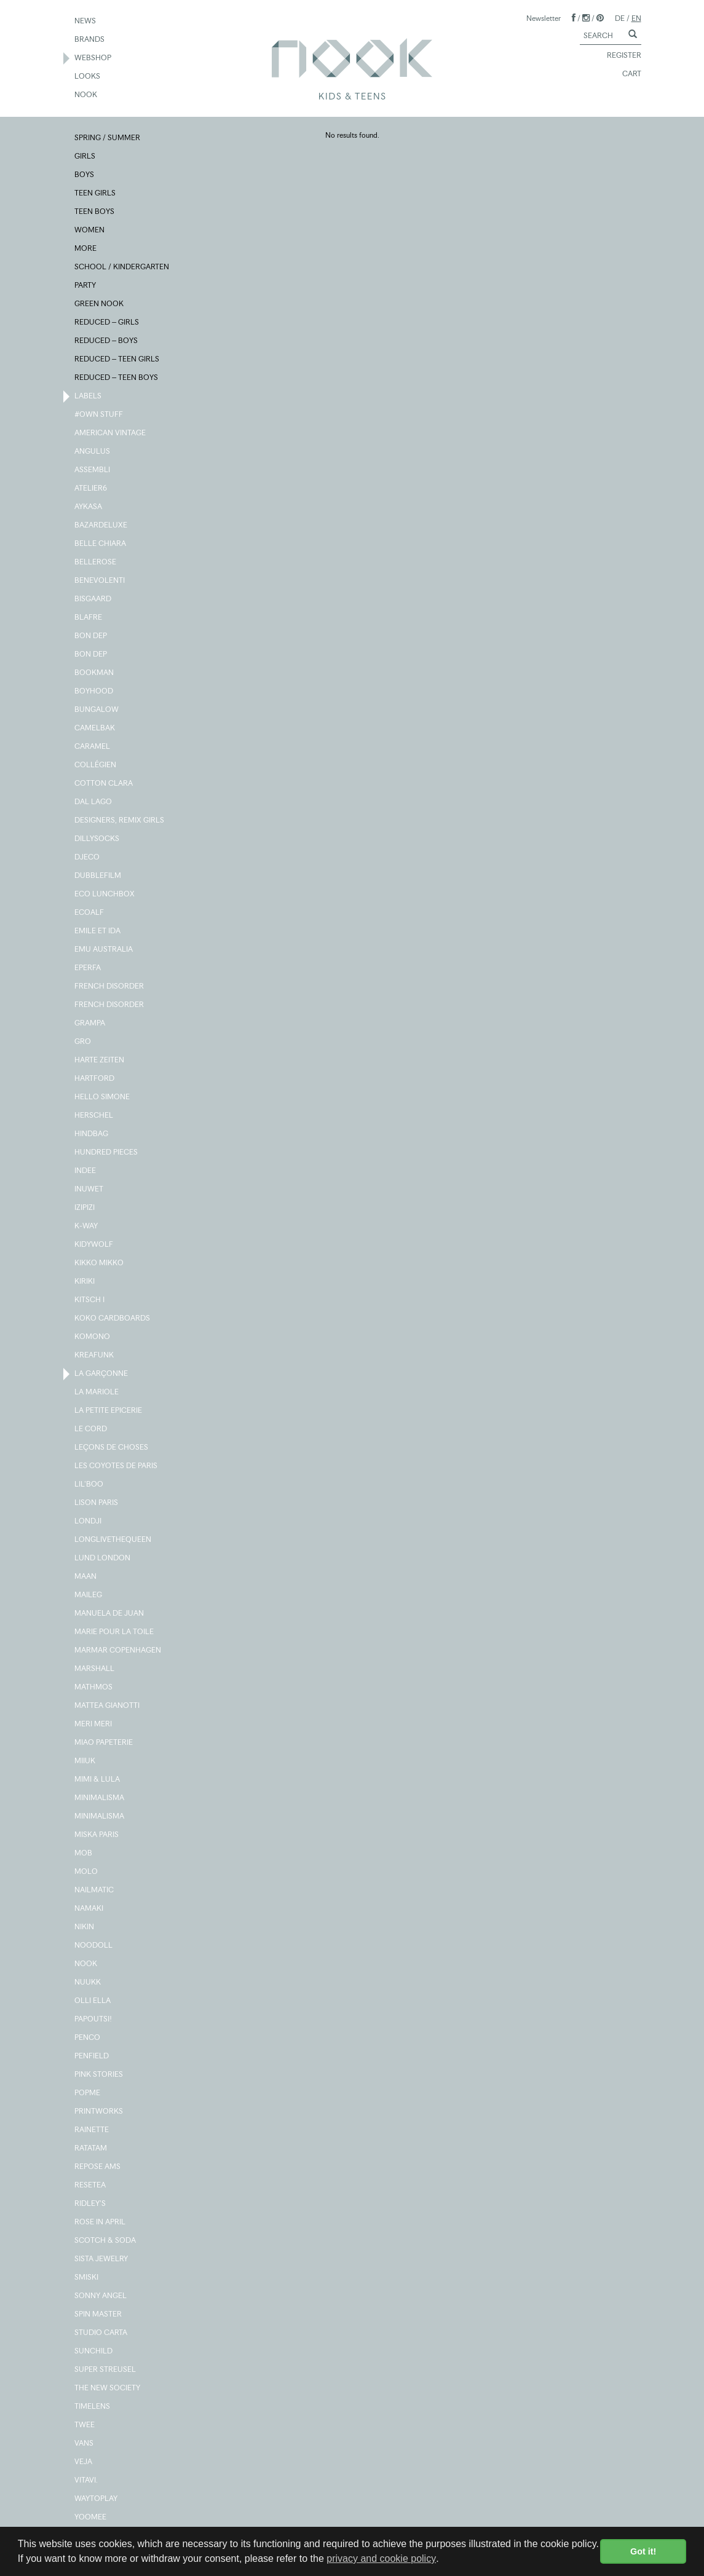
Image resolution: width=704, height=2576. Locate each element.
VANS (84, 2444)
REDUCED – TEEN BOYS (117, 378)
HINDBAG (92, 1134)
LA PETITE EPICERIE (109, 1411)
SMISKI (87, 2278)
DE (620, 18)
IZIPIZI (85, 1208)
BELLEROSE (96, 562)
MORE (86, 249)
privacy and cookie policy (381, 2558)
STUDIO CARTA (101, 2333)
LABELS (88, 396)
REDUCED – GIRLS (107, 323)
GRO (83, 1042)
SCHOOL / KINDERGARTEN (122, 267)
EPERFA (88, 968)
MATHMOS (94, 1687)
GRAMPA (90, 1023)
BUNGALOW (97, 710)
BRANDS (90, 40)
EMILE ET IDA (98, 931)
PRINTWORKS (99, 2112)
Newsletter (543, 18)
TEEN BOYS (95, 212)
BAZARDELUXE (101, 526)
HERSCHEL (94, 1116)
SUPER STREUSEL (106, 2370)
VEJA (84, 2462)
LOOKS (88, 77)
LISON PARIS (97, 1503)
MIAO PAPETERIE (104, 1743)
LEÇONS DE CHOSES (112, 1448)
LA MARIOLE (97, 1392)
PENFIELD (92, 2056)
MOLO (87, 1872)
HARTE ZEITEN (100, 1060)
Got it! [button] (643, 2551)
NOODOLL (94, 1946)
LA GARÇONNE (102, 1374)
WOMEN (90, 230)
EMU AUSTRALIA (104, 950)
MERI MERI (94, 1724)
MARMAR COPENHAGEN (118, 1651)
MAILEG (89, 1595)
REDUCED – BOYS (107, 341)
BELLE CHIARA (101, 544)
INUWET (89, 1189)
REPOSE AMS (98, 2167)
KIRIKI (85, 1282)
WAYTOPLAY (96, 2499)
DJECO (88, 857)
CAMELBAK (95, 728)
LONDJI (88, 1521)
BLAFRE (89, 618)
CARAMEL (93, 747)
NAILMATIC (95, 1890)
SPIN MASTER (99, 2315)
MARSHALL (95, 1669)
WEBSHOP (93, 58)
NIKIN (85, 1927)
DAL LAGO (94, 802)
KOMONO (93, 1337)
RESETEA (91, 2185)
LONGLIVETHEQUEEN (113, 1540)
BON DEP (91, 636)
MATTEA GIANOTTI (108, 1706)
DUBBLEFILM (98, 876)
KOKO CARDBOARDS (113, 1319)
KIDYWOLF (94, 1245)
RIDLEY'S (91, 2204)
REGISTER (618, 56)
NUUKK (88, 1983)
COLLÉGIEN (96, 765)
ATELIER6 (91, 489)
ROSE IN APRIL (100, 2222)
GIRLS (85, 157)
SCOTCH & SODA (106, 2241)
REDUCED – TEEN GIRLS (117, 360)
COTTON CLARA (104, 784)
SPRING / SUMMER (108, 138)
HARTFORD (95, 1079)
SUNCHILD (94, 2351)
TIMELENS (93, 2407)
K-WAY (87, 1226)
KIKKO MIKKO (100, 1263)
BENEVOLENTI (100, 581)
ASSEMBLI (93, 470)
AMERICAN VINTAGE (111, 433)
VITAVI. (87, 2481)
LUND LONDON (103, 1558)
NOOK (86, 95)
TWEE (85, 2425)
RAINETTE (92, 2130)
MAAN (86, 1577)
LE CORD (91, 1429)
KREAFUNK (95, 1355)
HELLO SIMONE (103, 1097)
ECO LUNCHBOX (105, 894)
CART (626, 74)
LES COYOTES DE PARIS (116, 1466)
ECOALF (90, 913)
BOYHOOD (94, 691)
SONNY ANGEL (101, 2296)
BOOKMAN (95, 673)
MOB (84, 1853)
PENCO (88, 2038)
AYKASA (89, 507)
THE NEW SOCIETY (108, 2388)
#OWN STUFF (99, 415)
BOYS (85, 175)
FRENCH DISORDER (110, 987)
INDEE (86, 1171)
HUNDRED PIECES (107, 1153)
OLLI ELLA (93, 2001)
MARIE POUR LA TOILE (115, 1632)
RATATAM (91, 2149)
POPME (88, 2093)
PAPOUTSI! (94, 2019)
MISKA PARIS (97, 1835)
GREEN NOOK (100, 304)
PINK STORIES (99, 2075)
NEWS (86, 21)
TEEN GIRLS (96, 194)
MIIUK (85, 1761)
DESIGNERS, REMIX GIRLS (120, 821)
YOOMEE (91, 2517)
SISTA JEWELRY (102, 2259)
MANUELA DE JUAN (110, 1614)
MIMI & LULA (98, 1780)
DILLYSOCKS (97, 839)
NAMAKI (89, 1909)
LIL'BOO (89, 1485)
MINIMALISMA (100, 1798)
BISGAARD (93, 599)
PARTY (86, 286)
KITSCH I (90, 1300)
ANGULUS (93, 452)
